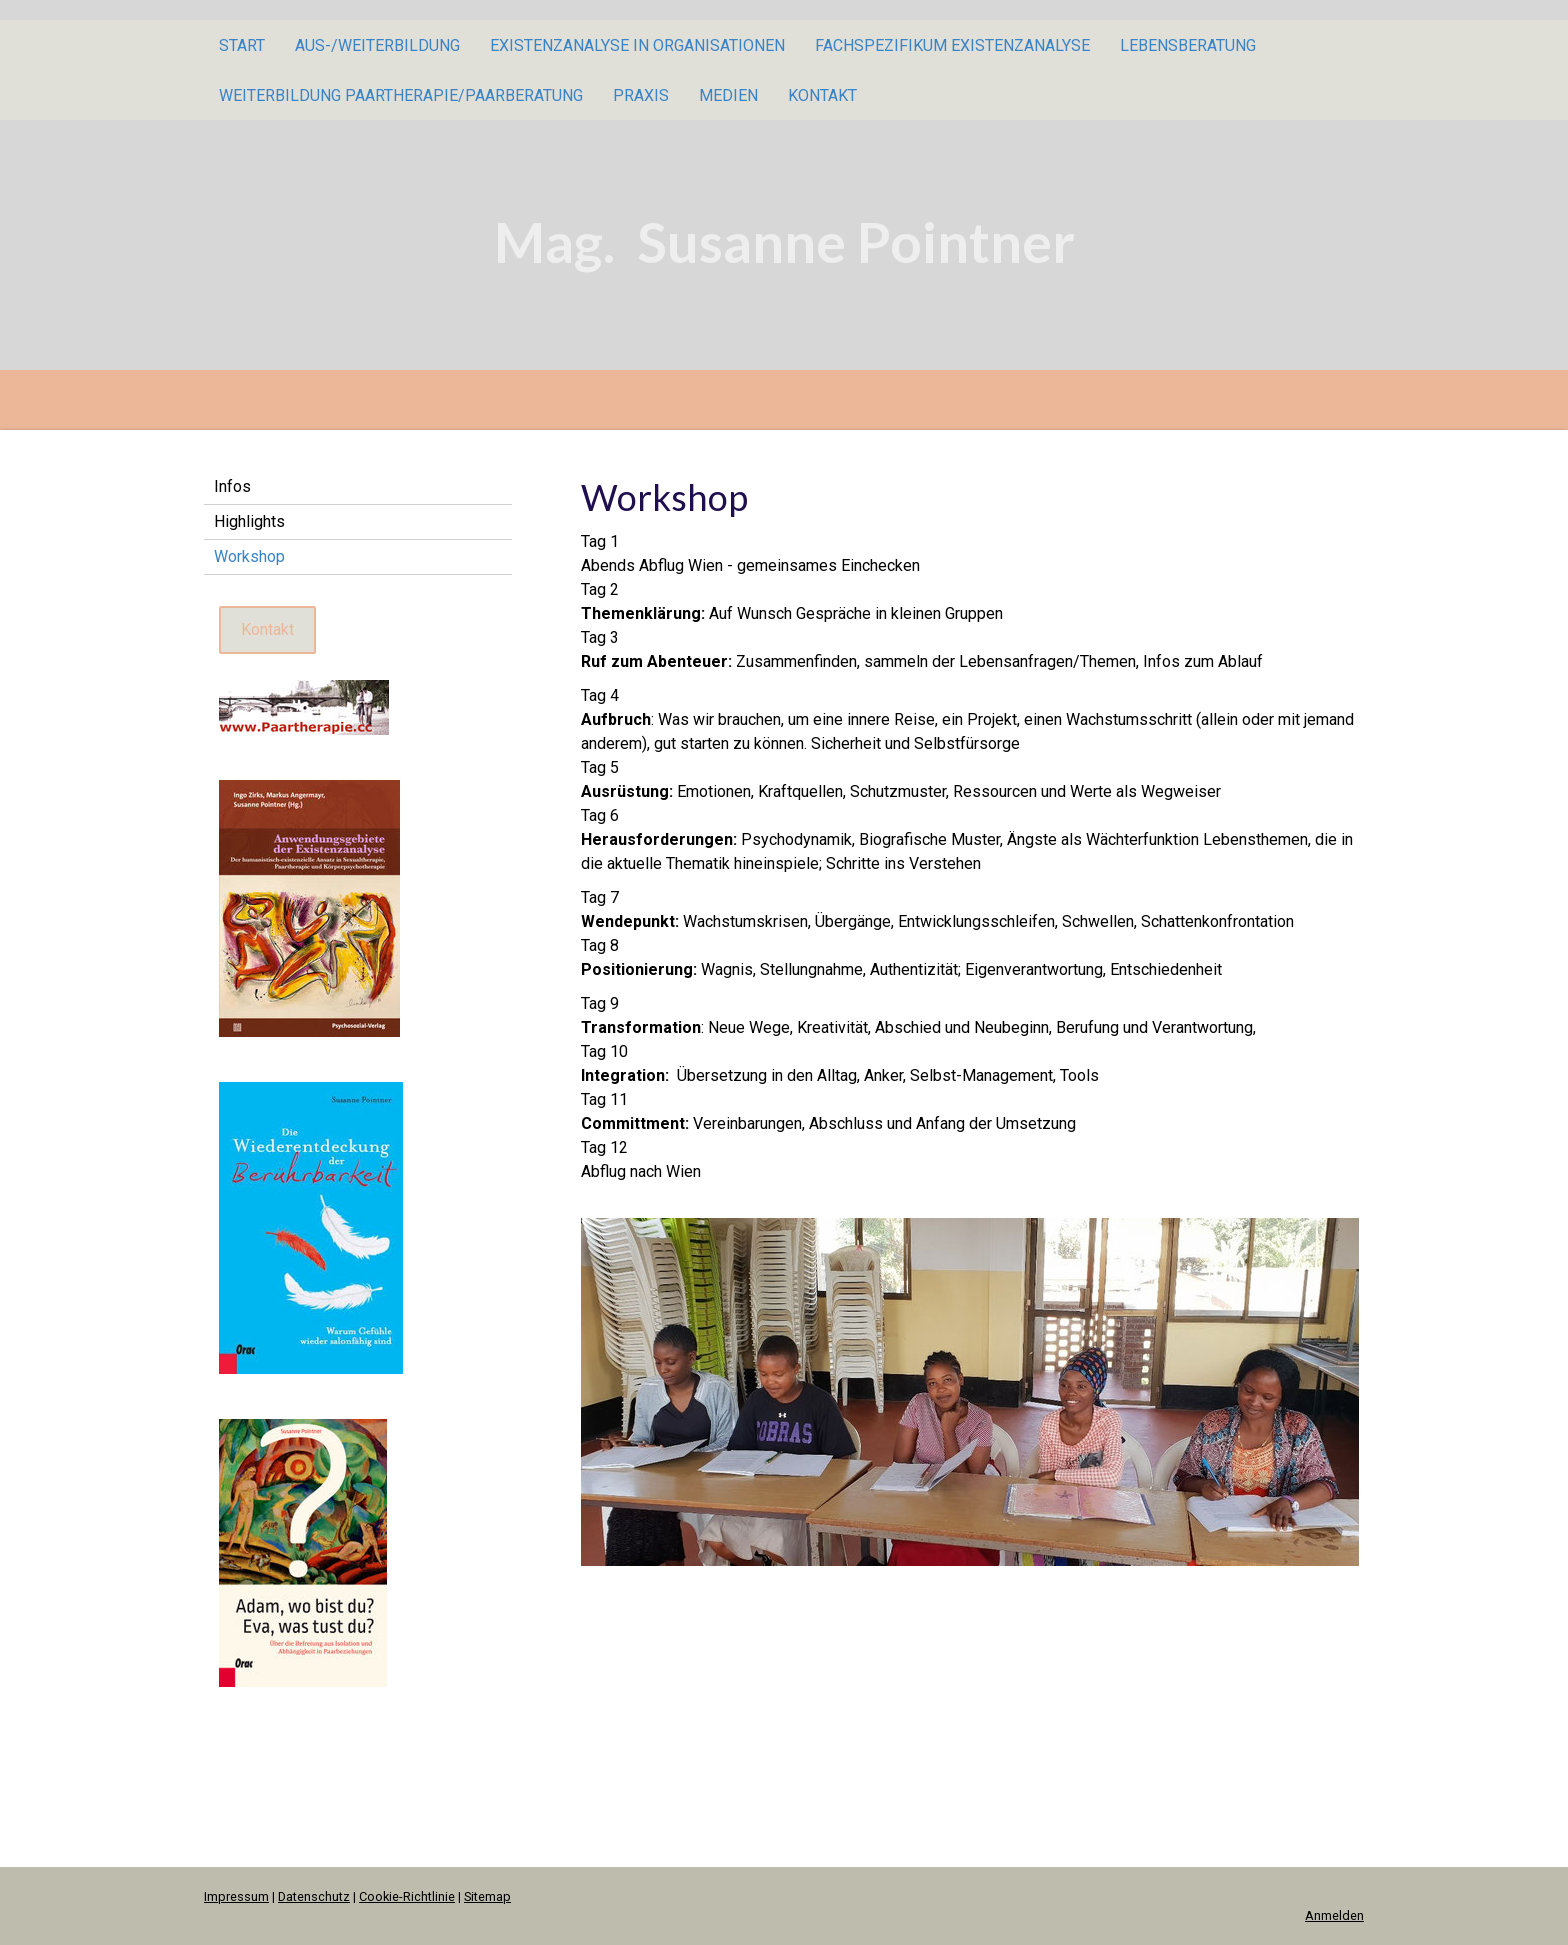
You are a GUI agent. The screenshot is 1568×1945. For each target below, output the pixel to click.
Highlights (249, 521)
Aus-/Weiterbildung (377, 45)
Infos (232, 486)
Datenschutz (314, 1896)
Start (242, 45)
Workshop (249, 556)
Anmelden (1334, 1915)
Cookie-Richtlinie (407, 1896)
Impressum (236, 1896)
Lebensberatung (1188, 45)
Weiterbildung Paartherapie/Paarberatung (401, 95)
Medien (728, 95)
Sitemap (487, 1896)
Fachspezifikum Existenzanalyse (952, 45)
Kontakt (822, 95)
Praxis (641, 95)
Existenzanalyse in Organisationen (637, 45)
